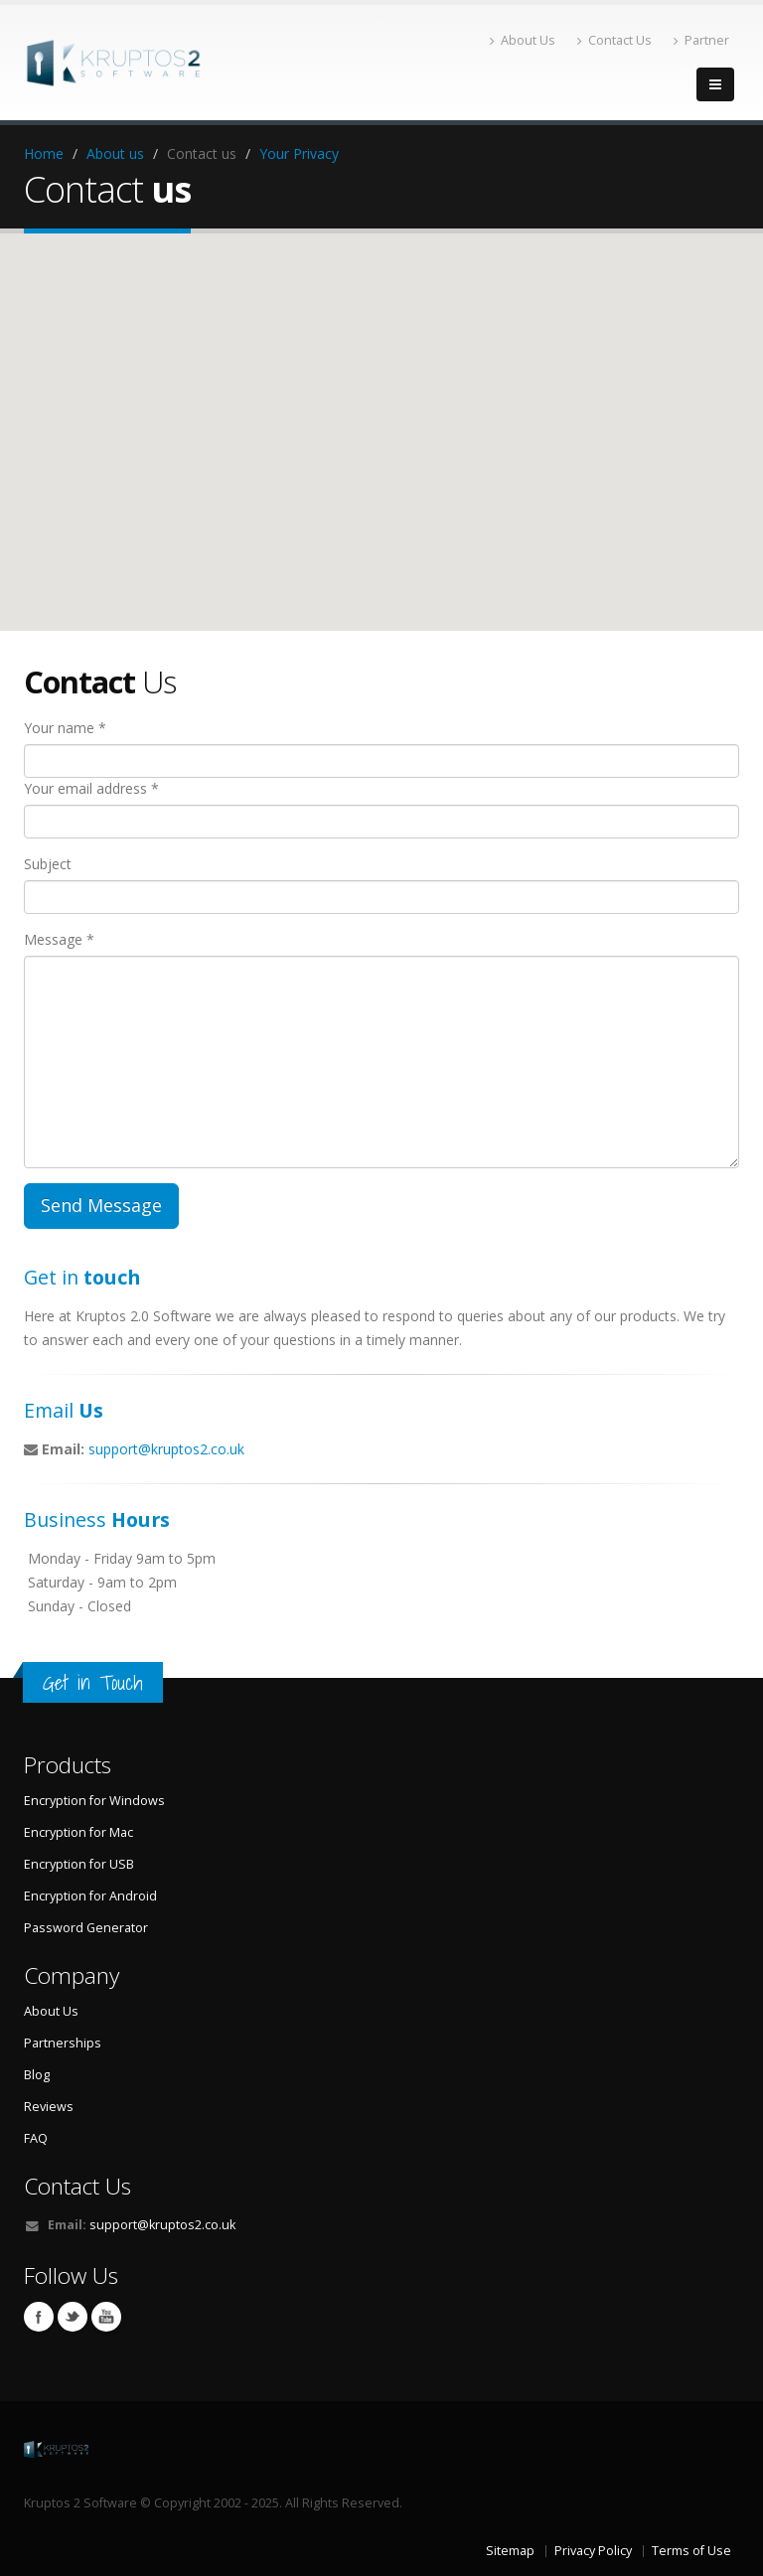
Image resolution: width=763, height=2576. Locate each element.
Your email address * (91, 788)
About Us (522, 40)
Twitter (72, 2317)
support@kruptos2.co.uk (166, 1449)
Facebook (39, 2317)
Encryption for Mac (78, 1832)
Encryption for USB (79, 1864)
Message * (59, 939)
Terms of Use (691, 2550)
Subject (48, 863)
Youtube (106, 2317)
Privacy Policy (593, 2550)
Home (44, 153)
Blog (37, 2074)
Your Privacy (299, 153)
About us (115, 153)
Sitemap (510, 2550)
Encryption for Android (90, 1896)
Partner (701, 40)
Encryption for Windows (94, 1800)
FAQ (36, 2138)
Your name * (65, 727)
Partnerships (62, 2043)
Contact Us (614, 40)
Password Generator (86, 1927)
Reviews (49, 2106)
